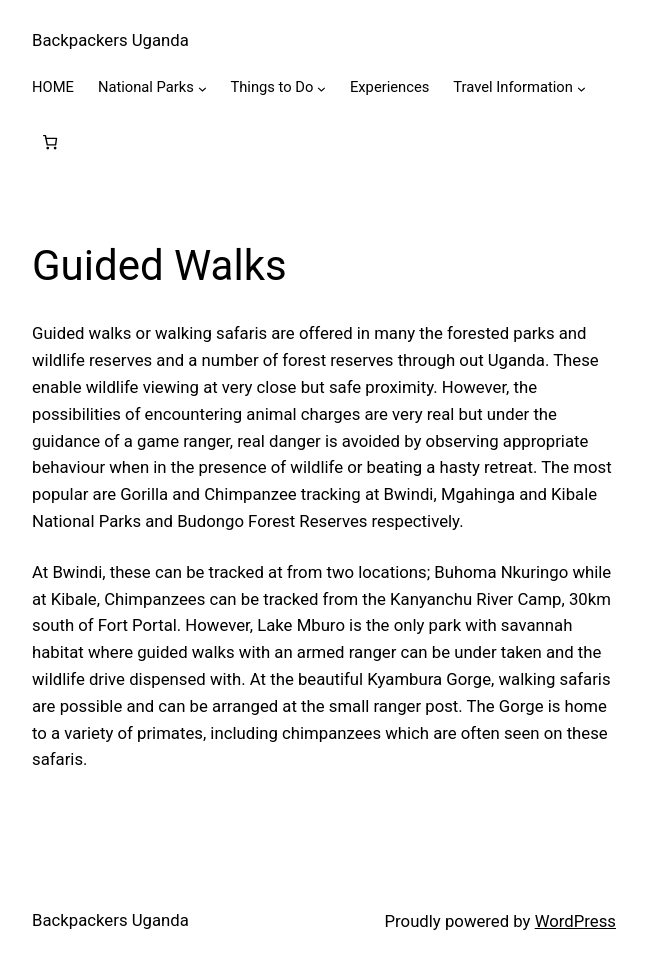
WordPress (575, 921)
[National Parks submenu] (202, 88)
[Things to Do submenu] (321, 88)
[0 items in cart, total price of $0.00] (50, 142)
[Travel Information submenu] (581, 88)
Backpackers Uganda (110, 40)
